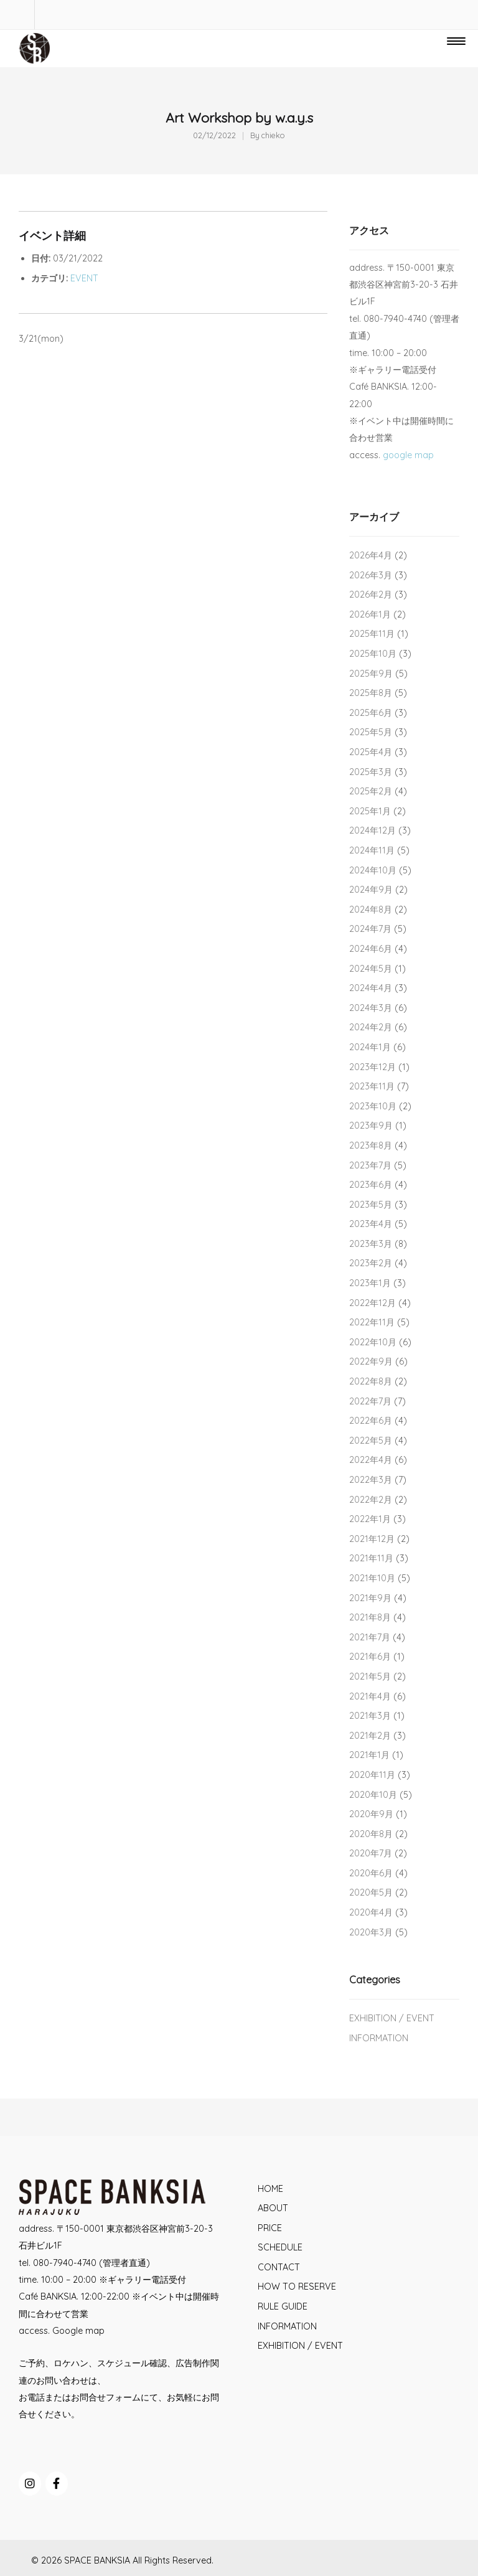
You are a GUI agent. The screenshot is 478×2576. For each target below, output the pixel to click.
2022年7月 (370, 1401)
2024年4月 (370, 988)
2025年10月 (372, 653)
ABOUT (273, 2208)
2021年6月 (370, 1656)
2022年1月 (370, 1519)
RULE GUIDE (282, 2306)
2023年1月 (370, 1283)
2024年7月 (370, 928)
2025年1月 (370, 811)
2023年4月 (370, 1223)
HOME (270, 2188)
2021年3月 (370, 1715)
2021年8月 (370, 1617)
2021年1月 (369, 1754)
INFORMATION (378, 2038)
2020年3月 (371, 1932)
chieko (273, 135)
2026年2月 (370, 594)
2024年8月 (370, 909)
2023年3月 (370, 1243)
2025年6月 (370, 712)
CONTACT (279, 2267)
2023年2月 (370, 1263)
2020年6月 (371, 1873)
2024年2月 (370, 1027)
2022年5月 (370, 1440)
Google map (78, 2330)
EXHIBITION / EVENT (391, 2018)
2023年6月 (370, 1184)
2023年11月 (372, 1086)
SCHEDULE (280, 2247)
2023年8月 (370, 1145)
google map (408, 455)
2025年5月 (370, 732)
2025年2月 (370, 791)
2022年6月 (370, 1420)
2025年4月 (370, 752)
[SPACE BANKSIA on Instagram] (30, 2483)
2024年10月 (372, 870)
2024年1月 (370, 1047)
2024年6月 (370, 948)
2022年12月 (372, 1303)
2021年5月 (370, 1676)
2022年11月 (372, 1322)
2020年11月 (372, 1774)
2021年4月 (370, 1696)
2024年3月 (370, 1007)
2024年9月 (371, 889)
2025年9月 (371, 673)
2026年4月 (370, 555)
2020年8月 (371, 1834)
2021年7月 (369, 1637)
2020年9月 (371, 1814)
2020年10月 (373, 1794)
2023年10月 (372, 1106)
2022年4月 (370, 1459)
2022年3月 (370, 1479)
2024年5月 (370, 968)
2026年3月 (370, 575)
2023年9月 (371, 1125)
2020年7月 (370, 1853)
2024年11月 (372, 850)
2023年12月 (372, 1067)
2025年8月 (370, 692)
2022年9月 (371, 1361)
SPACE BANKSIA (97, 2560)
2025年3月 (370, 772)
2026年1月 (370, 614)
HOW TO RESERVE (297, 2286)
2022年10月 (372, 1342)
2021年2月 (370, 1735)
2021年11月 (371, 1558)
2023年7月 (370, 1165)
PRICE (270, 2228)
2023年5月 (370, 1204)
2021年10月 (372, 1578)
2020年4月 (371, 1912)
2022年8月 (370, 1381)
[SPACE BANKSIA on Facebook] (56, 2483)
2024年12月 (372, 830)
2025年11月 (372, 633)
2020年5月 (371, 1892)
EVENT (84, 278)
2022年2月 (370, 1499)
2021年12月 (372, 1538)
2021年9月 (370, 1598)
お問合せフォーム (106, 2397)
